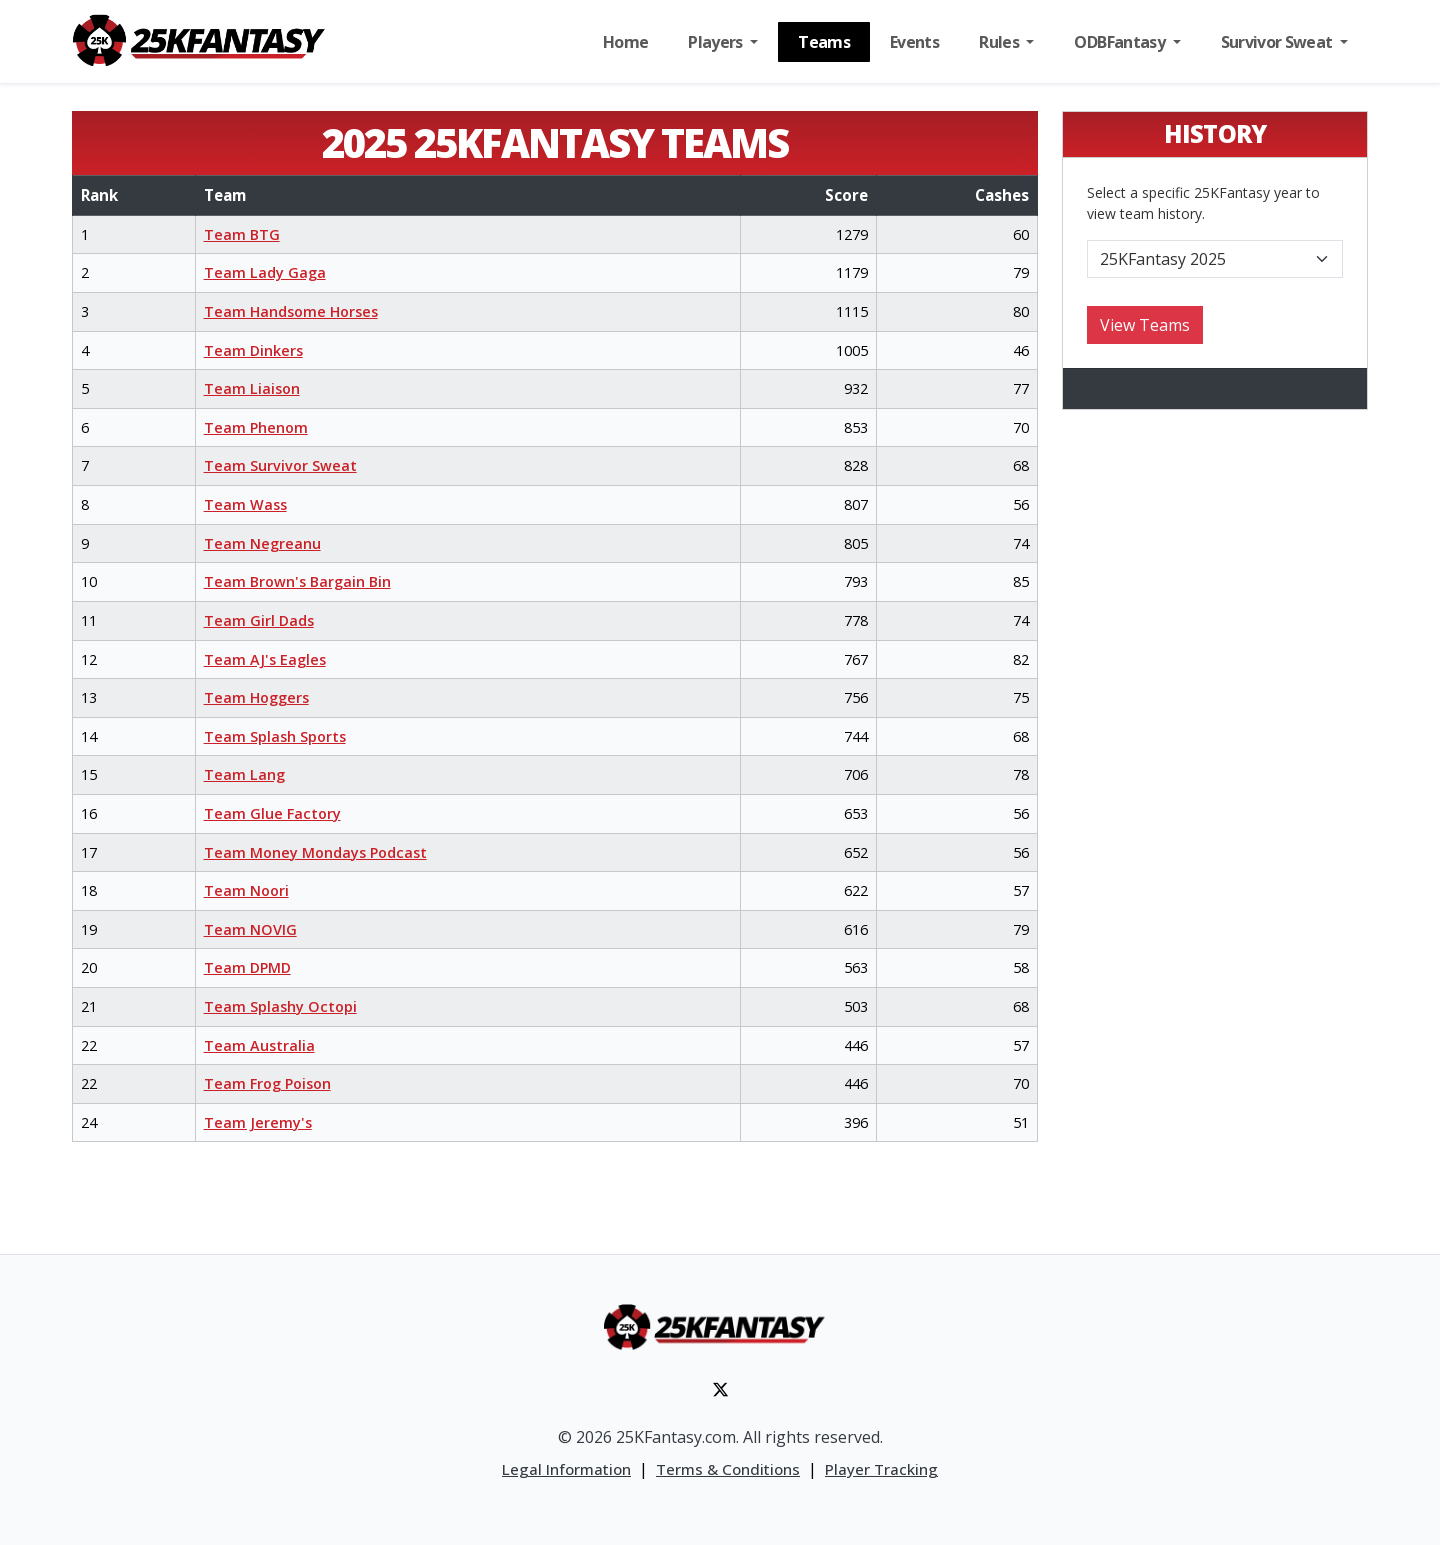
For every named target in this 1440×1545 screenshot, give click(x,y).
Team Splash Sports (275, 736)
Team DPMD (247, 967)
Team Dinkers (253, 350)
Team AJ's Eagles (265, 659)
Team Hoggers (256, 697)
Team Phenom (256, 427)
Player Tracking (881, 1469)
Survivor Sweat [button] (1278, 42)
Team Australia (259, 1045)
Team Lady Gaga (265, 272)
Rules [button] (1000, 42)
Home (625, 42)
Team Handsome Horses (291, 311)
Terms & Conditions (728, 1469)
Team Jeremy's (258, 1122)
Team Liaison (252, 388)
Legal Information (566, 1469)
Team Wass (245, 504)
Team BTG (242, 234)
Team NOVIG (250, 929)
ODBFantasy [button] (1121, 42)
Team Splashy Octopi (280, 1006)
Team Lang (244, 774)
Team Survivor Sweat (280, 465)
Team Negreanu (262, 543)
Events (914, 42)
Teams (824, 42)
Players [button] (717, 42)
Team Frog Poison (267, 1083)
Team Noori (246, 890)
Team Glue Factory (272, 813)
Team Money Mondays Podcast (315, 852)
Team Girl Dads (259, 620)
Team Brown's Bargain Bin (297, 581)
